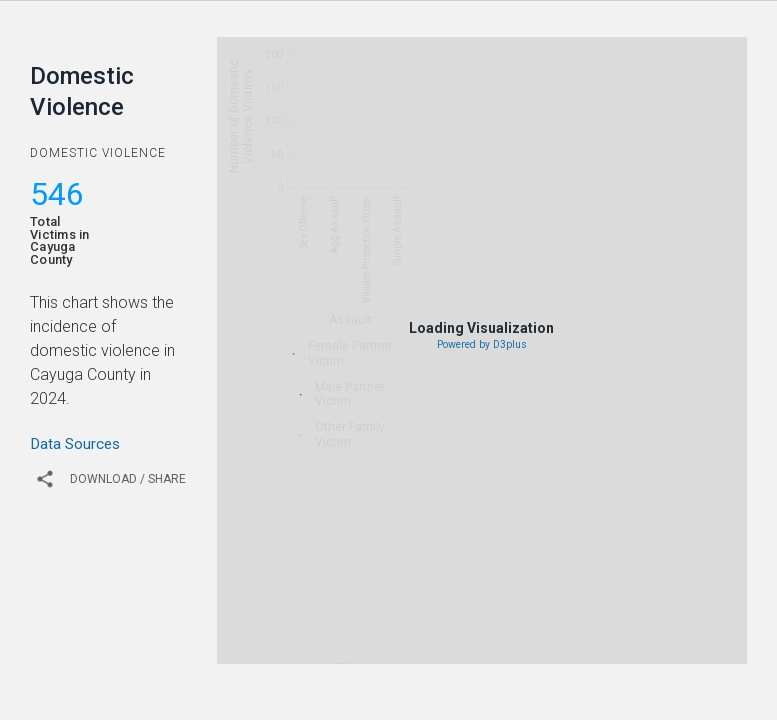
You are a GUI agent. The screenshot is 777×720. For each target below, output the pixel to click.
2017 (598, 621)
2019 (690, 621)
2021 (460, 649)
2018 (644, 621)
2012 (368, 621)
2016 (552, 621)
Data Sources (75, 444)
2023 (552, 649)
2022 (506, 649)
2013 (414, 621)
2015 (506, 621)
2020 (414, 649)
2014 (460, 621)
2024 (598, 649)
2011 (322, 621)
